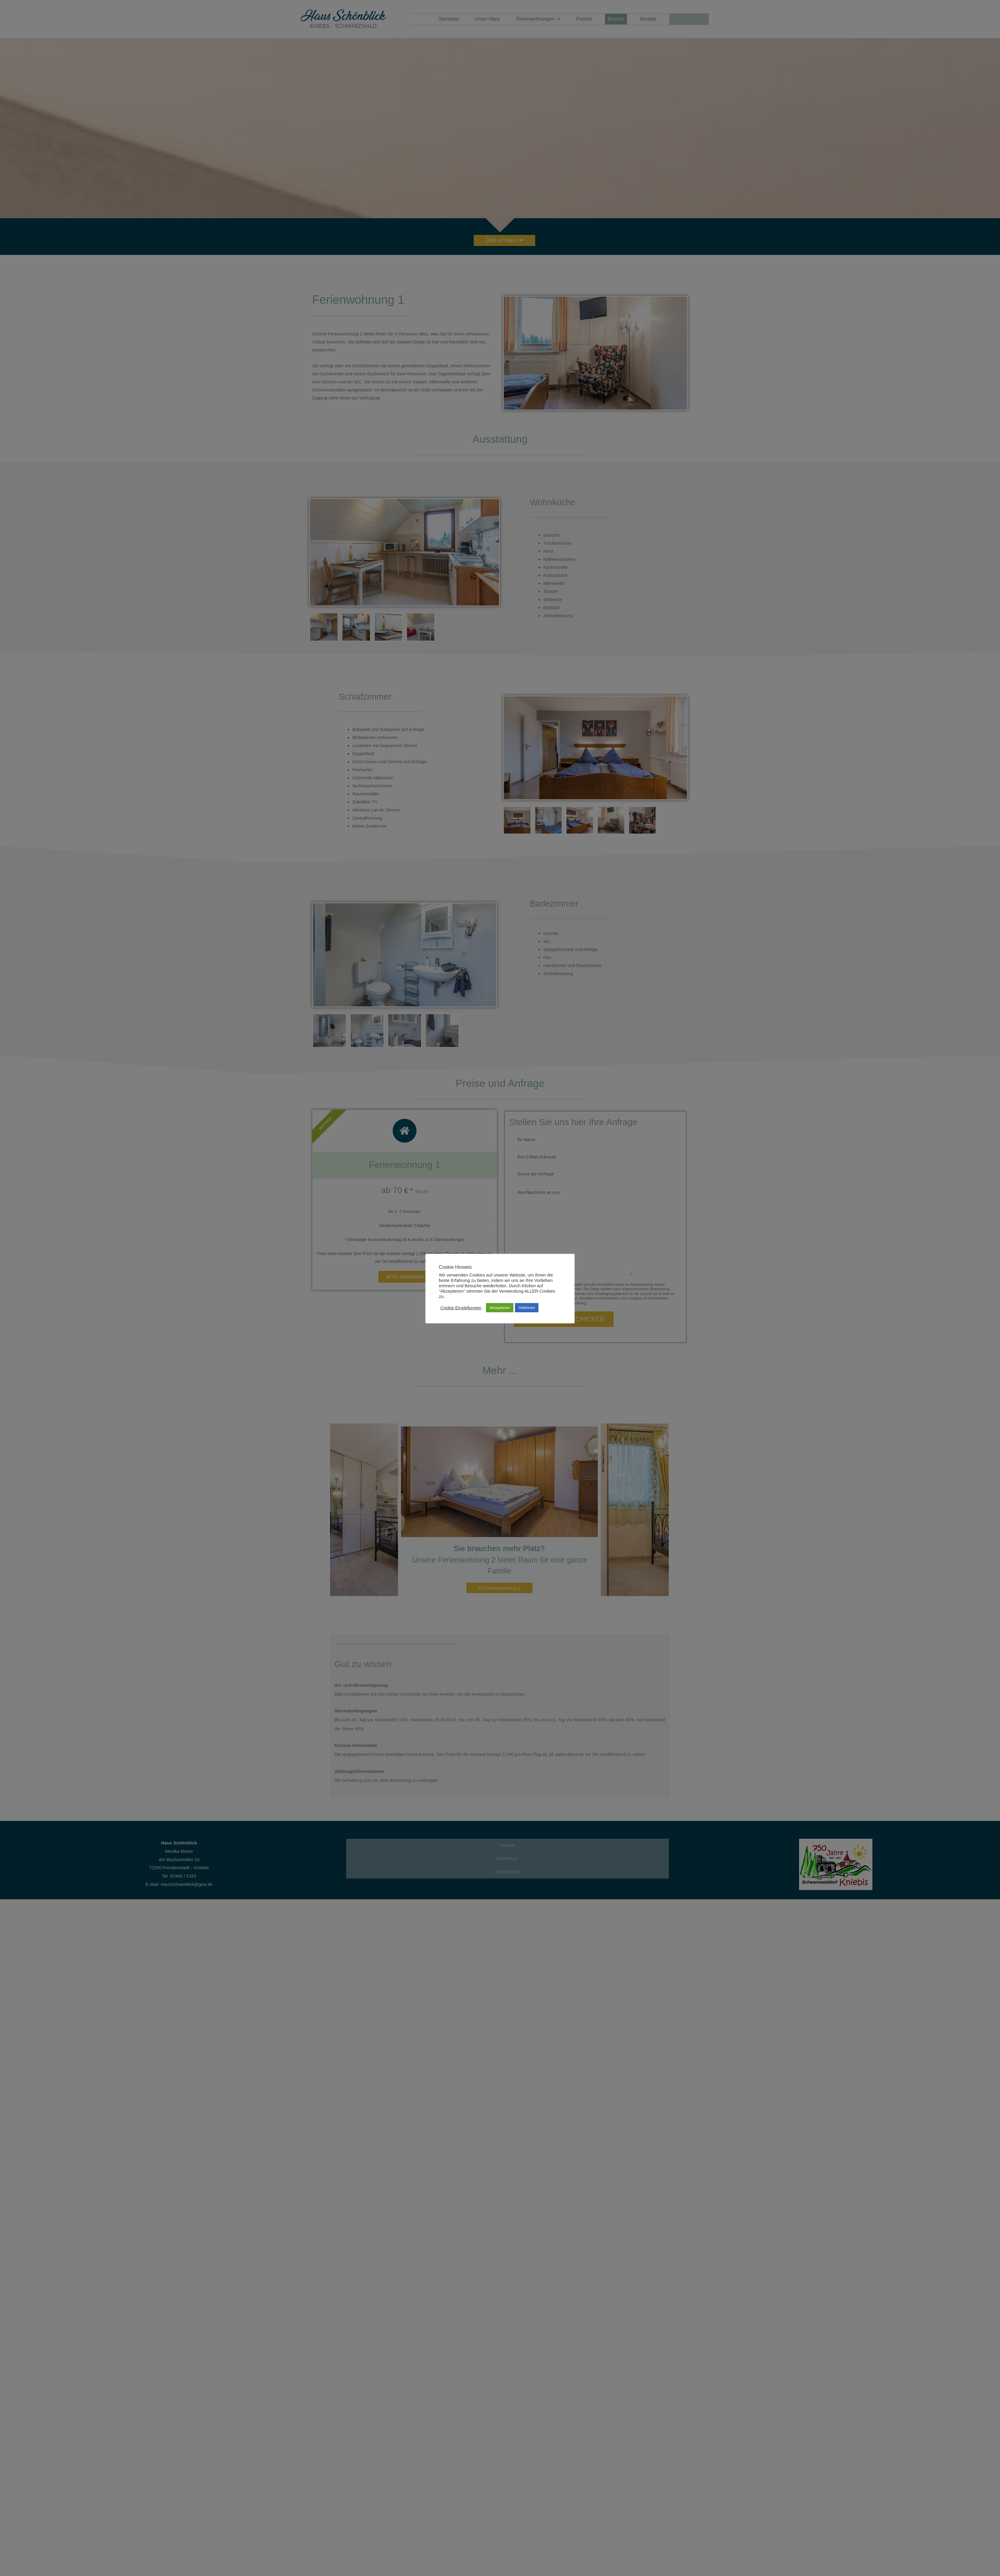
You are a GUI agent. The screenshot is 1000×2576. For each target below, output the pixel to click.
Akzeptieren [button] (500, 1307)
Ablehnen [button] (526, 1307)
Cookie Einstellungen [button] (461, 1307)
